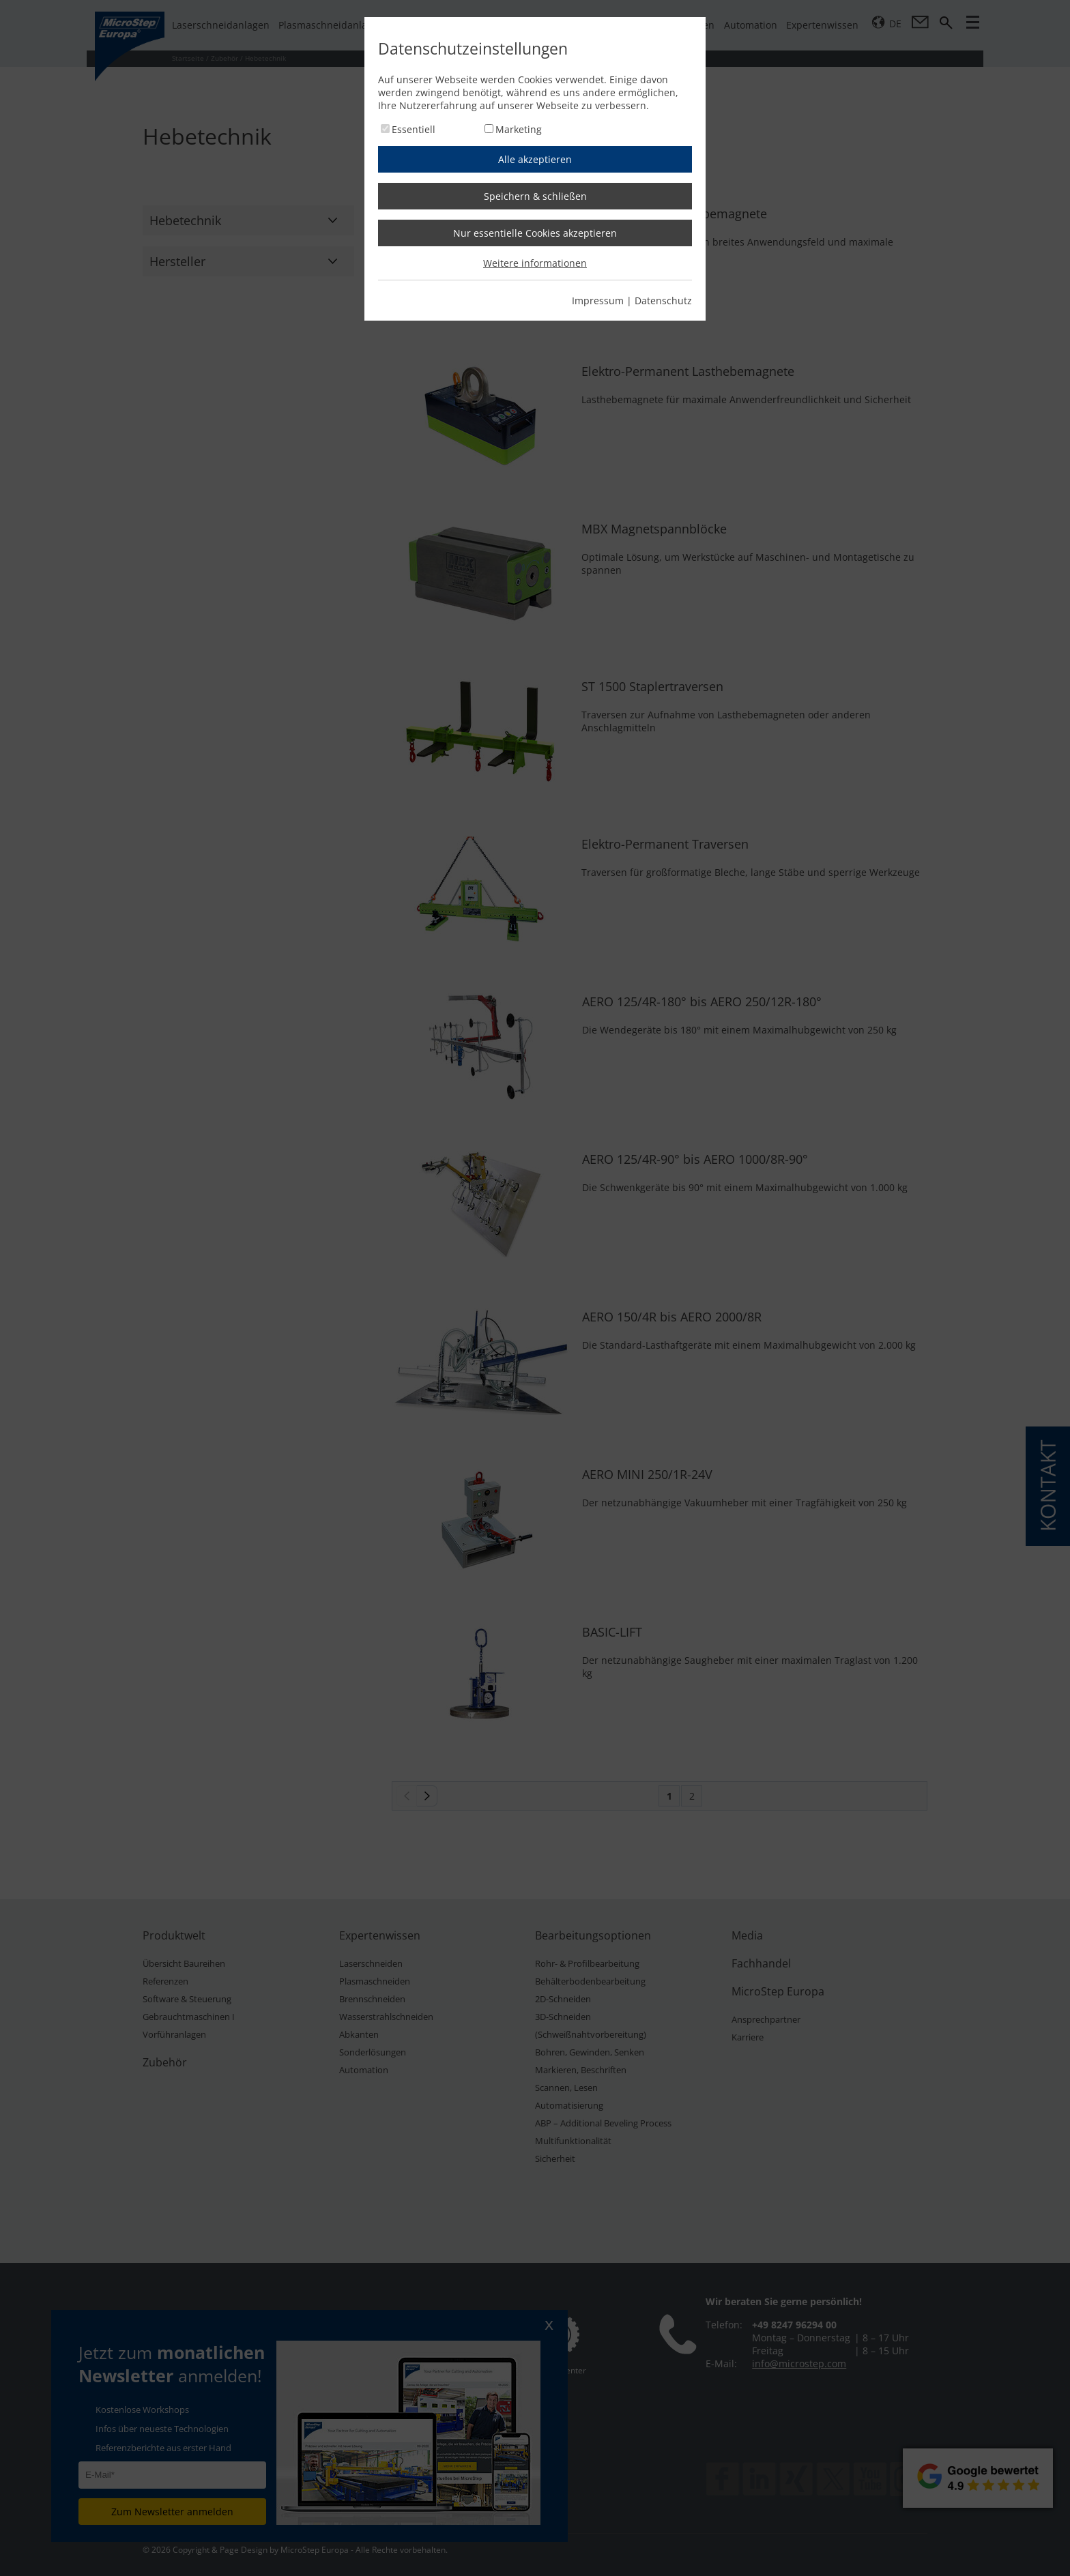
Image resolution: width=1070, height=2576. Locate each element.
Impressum (598, 300)
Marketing (518, 129)
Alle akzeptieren (535, 159)
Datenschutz (663, 300)
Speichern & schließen (535, 196)
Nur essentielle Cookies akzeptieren (535, 232)
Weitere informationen (535, 263)
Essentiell (413, 129)
